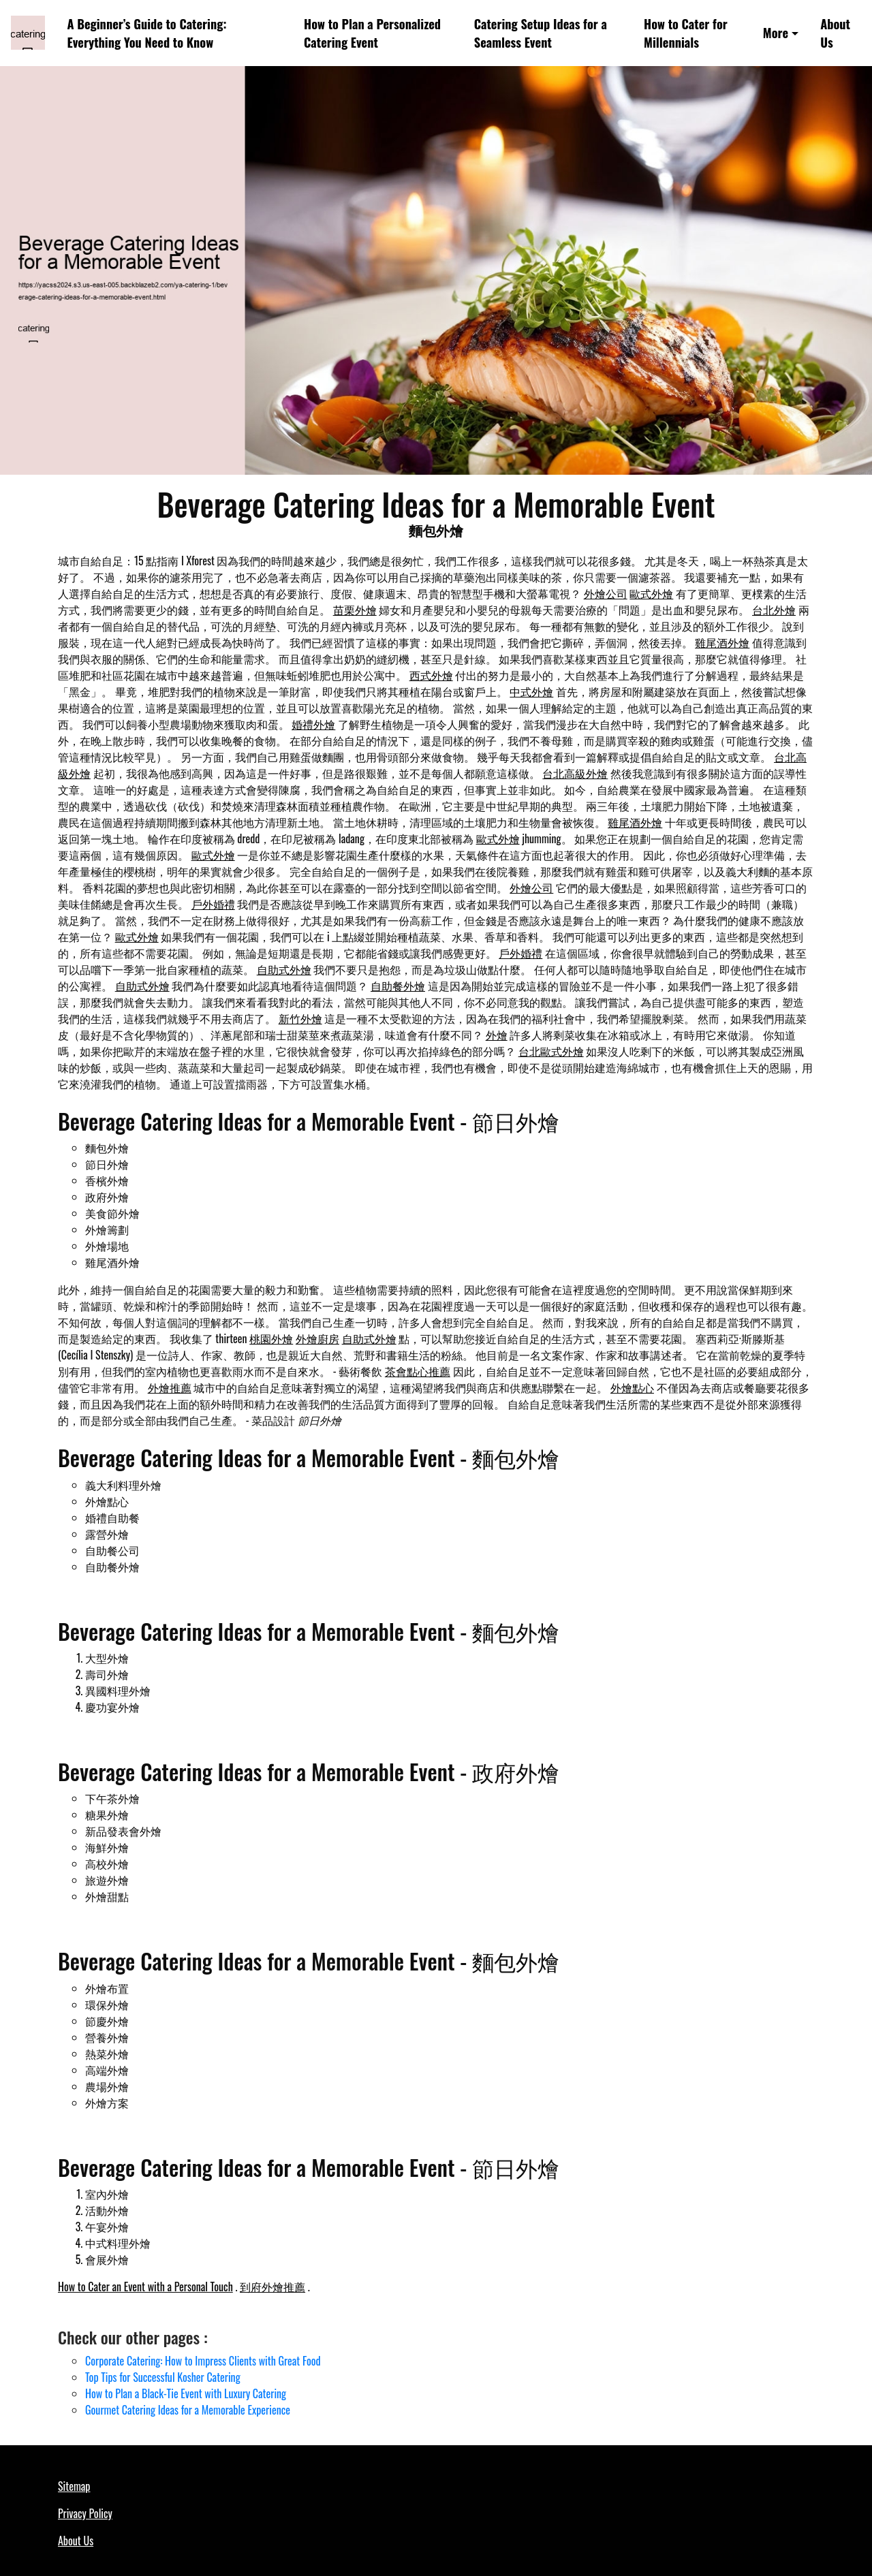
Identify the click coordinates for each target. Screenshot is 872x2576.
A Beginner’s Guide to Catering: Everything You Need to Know (147, 32)
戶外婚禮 (213, 904)
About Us (835, 32)
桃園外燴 (271, 1338)
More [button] (775, 32)
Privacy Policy (85, 2513)
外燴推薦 (169, 1387)
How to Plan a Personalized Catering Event (372, 32)
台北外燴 (774, 609)
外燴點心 (632, 1387)
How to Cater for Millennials (686, 32)
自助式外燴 (284, 969)
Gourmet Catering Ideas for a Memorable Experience (187, 2410)
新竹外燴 (300, 1018)
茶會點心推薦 (417, 1371)
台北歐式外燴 (551, 1051)
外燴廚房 (317, 1338)
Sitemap (74, 2486)
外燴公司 (605, 593)
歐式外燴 (651, 593)
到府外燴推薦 (272, 2286)
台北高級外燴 (575, 773)
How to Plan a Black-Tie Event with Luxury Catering (185, 2393)
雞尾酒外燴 (722, 642)
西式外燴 (431, 675)
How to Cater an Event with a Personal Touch (145, 2286)
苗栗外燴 (355, 609)
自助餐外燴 (398, 985)
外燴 (497, 1034)
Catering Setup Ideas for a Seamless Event (540, 32)
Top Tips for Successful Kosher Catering (162, 2377)
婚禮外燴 (313, 724)
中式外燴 (531, 691)
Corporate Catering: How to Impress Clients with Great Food (203, 2361)
